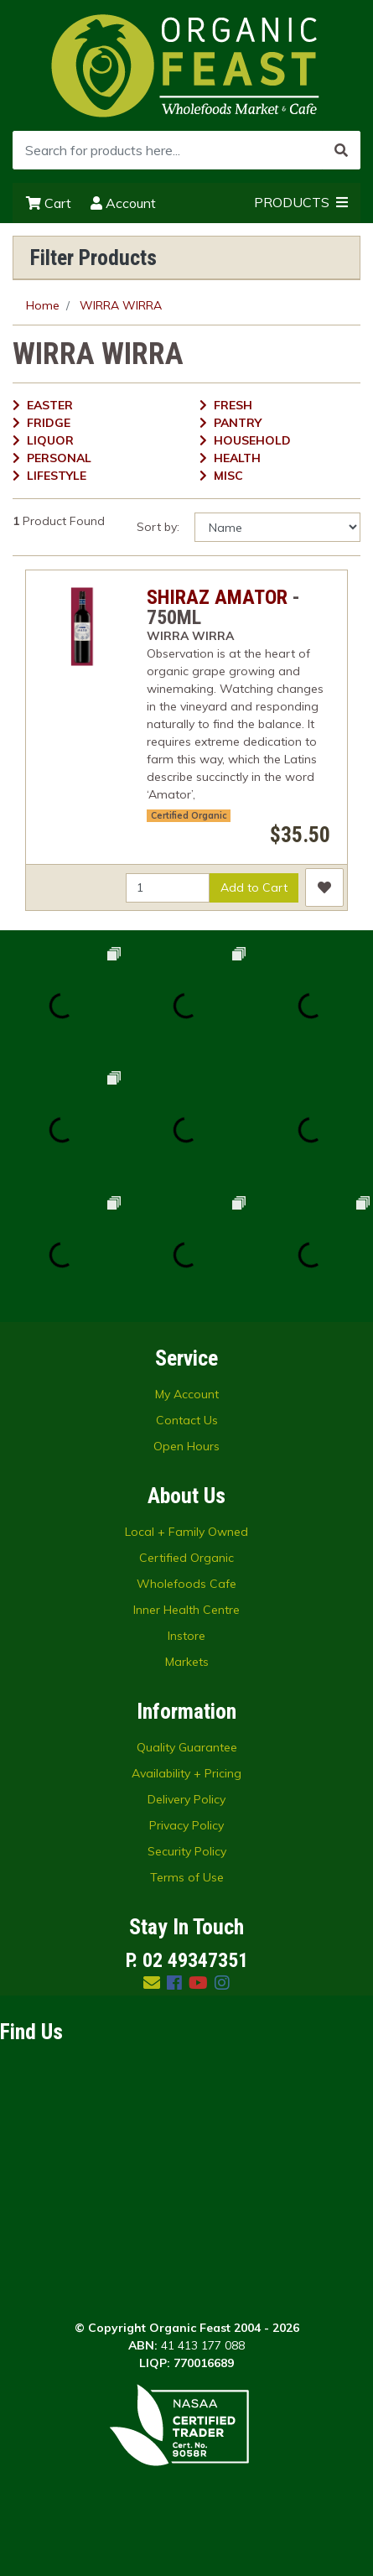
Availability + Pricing (186, 1773)
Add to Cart (254, 887)
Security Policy (187, 1851)
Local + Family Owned (186, 1531)
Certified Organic (189, 815)
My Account (187, 1394)
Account (123, 203)
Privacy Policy (186, 1825)
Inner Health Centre (186, 1609)
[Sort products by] (277, 527)
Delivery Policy (186, 1799)
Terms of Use (187, 1877)
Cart (48, 203)
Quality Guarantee (187, 1747)
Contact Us (187, 1420)
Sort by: (158, 526)
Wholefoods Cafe (186, 1583)
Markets (187, 1661)
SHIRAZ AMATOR (217, 597)
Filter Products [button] (93, 257)
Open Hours (186, 1446)
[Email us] (151, 1982)
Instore (186, 1635)
